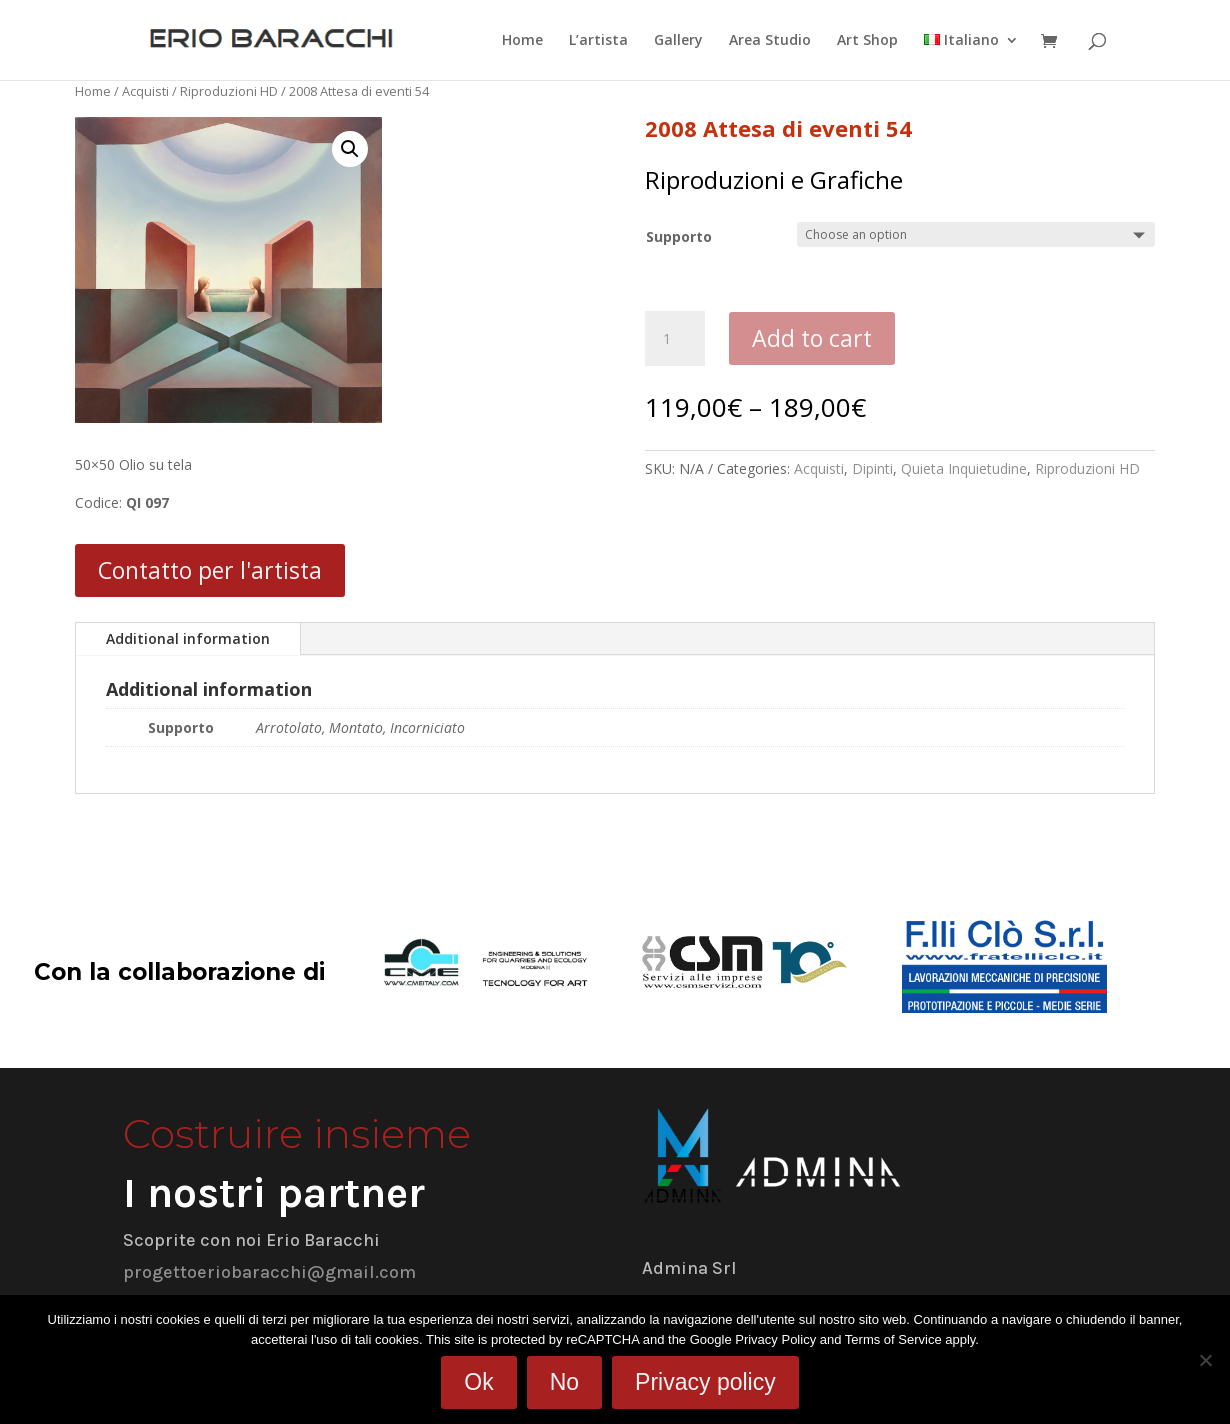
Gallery (678, 41)
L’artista (598, 41)
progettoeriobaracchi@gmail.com (269, 1272)
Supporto (679, 236)
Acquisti (145, 91)
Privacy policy (705, 1382)
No (564, 1382)
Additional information (188, 638)
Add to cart (812, 338)
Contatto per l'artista (210, 570)
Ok (478, 1382)
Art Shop (867, 41)
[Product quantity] (675, 339)
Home (522, 41)
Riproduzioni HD (229, 91)
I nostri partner (274, 1193)
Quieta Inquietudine (964, 468)
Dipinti (872, 468)
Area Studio (770, 41)
